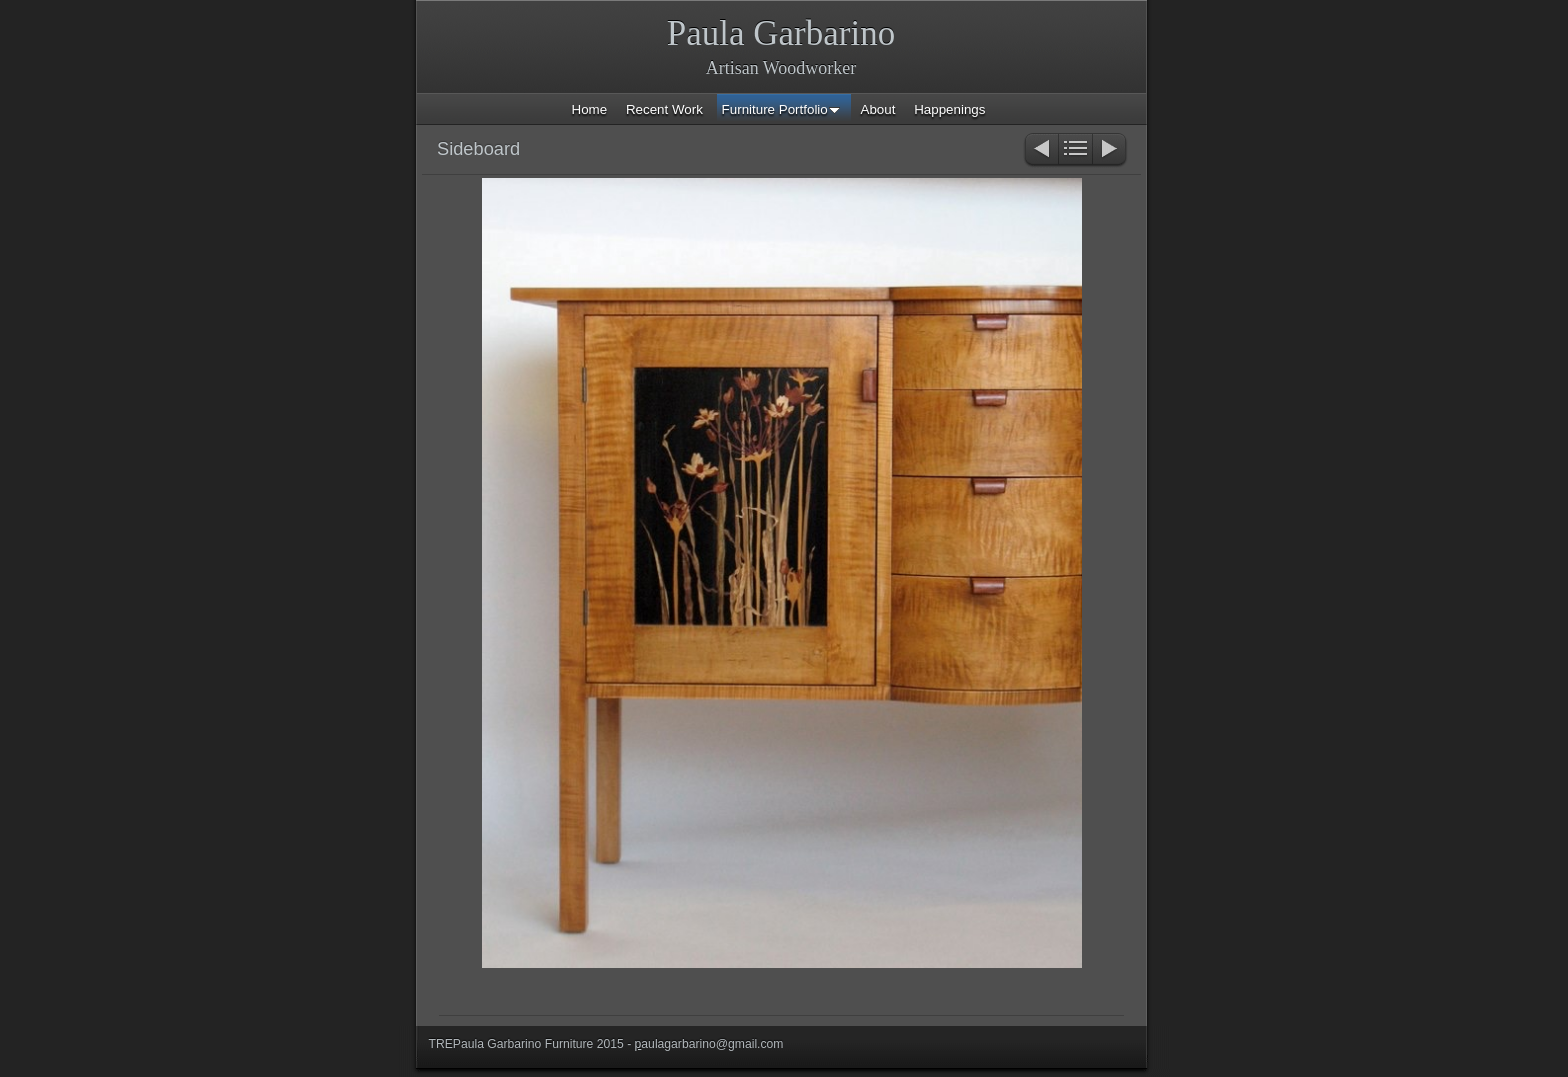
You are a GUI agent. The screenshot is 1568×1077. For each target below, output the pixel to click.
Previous (1040, 150)
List (1075, 150)
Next (1110, 150)
